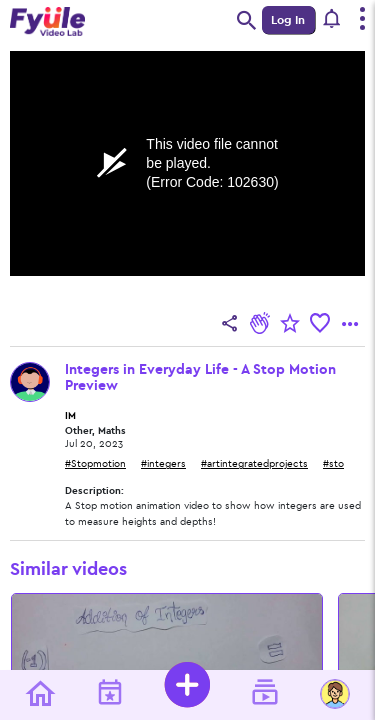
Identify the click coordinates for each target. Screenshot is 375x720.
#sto (333, 464)
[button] (332, 20)
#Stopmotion (95, 464)
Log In (288, 20)
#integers (163, 464)
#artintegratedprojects (254, 464)
